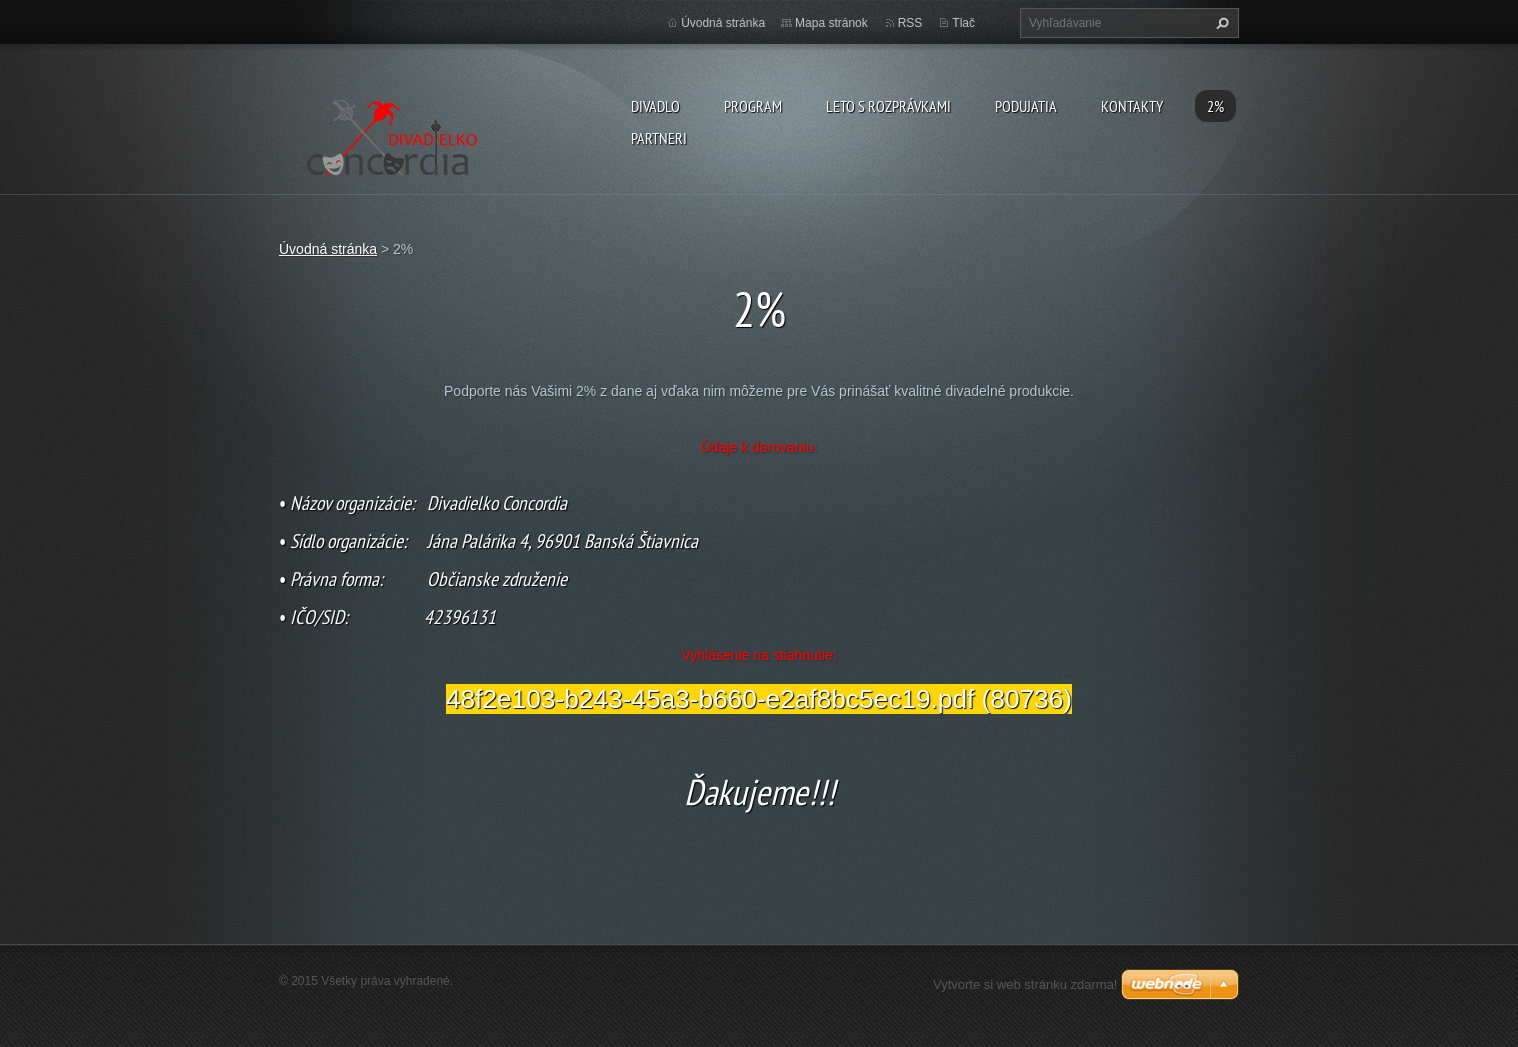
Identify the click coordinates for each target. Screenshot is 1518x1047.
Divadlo (655, 106)
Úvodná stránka (723, 23)
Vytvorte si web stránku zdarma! (1025, 984)
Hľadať (1220, 23)
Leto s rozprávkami (888, 106)
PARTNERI (659, 138)
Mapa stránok (831, 23)
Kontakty (1132, 106)
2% (1215, 106)
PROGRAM (753, 106)
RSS (910, 23)
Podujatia (1026, 106)
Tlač (963, 23)
